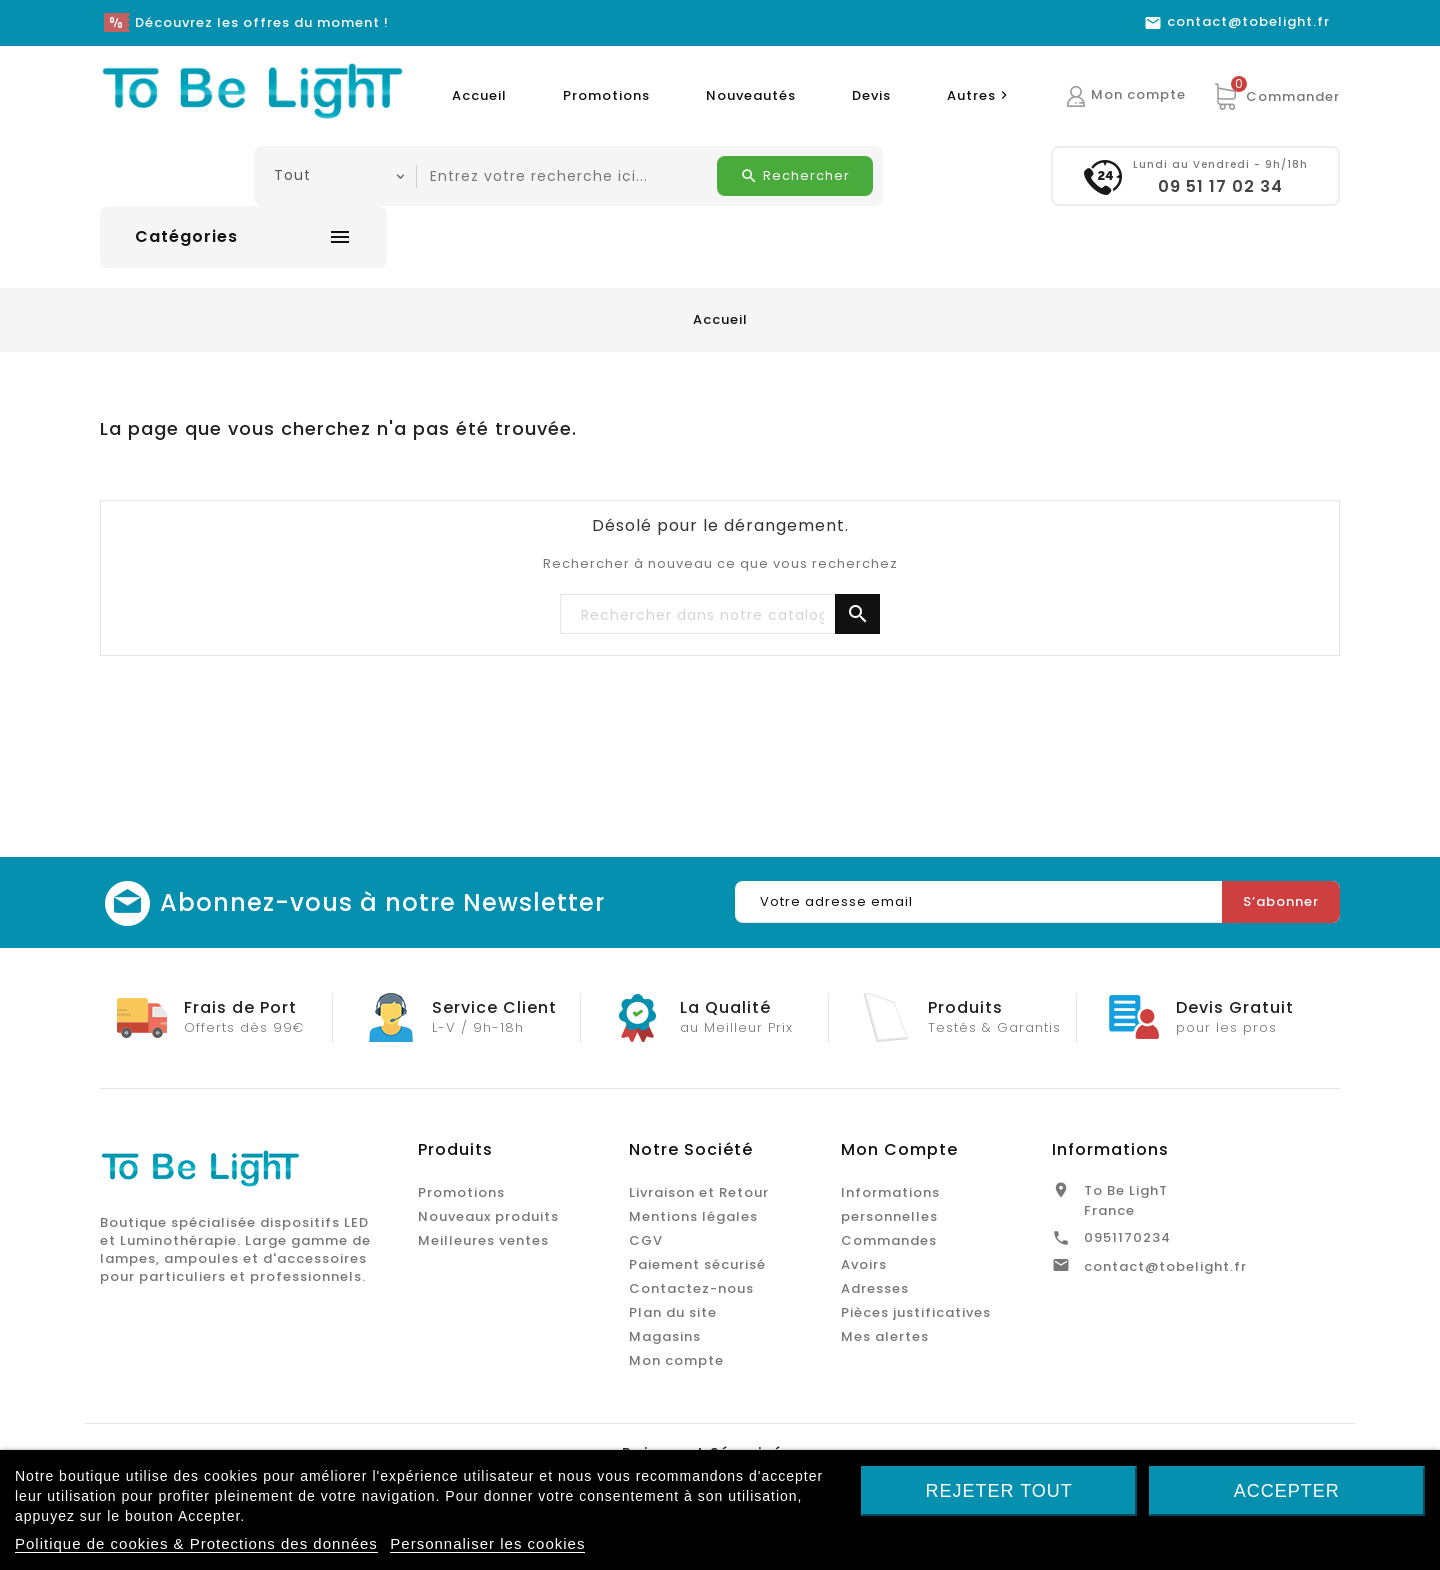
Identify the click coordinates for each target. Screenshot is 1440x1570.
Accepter (1287, 1491)
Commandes (889, 1240)
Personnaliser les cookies (487, 1543)
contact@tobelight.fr (1165, 1266)
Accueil (479, 95)
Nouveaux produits (488, 1216)
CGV (646, 1240)
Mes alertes (885, 1336)
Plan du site (673, 1312)
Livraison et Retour (699, 1192)
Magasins (665, 1336)
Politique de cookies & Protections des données (196, 1543)
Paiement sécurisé (697, 1264)
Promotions (606, 95)
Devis (871, 95)
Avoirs (864, 1264)
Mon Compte (899, 1149)
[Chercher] (720, 615)
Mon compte (676, 1360)
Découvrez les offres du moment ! (262, 22)
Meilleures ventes (483, 1240)
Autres (980, 95)
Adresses (875, 1288)
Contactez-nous (691, 1288)
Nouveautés (751, 95)
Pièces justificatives (916, 1312)
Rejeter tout (999, 1491)
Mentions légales (693, 1216)
